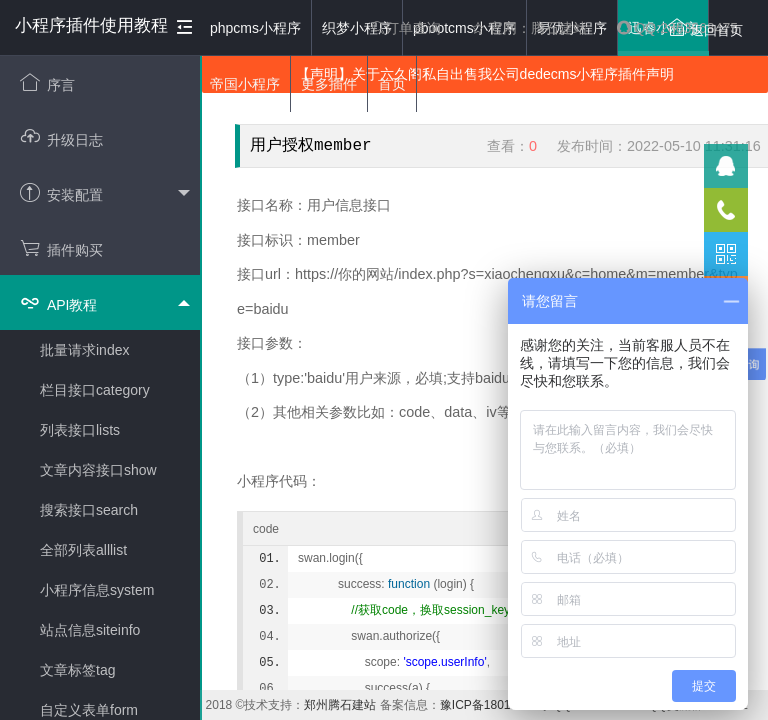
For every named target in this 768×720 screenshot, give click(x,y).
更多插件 (329, 84)
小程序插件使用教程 (91, 25)
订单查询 (406, 28)
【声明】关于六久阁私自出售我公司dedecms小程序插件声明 (485, 74)
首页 (392, 84)
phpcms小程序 (255, 28)
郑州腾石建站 (340, 705)
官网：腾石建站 (529, 28)
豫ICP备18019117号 (494, 705)
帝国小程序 (245, 84)
